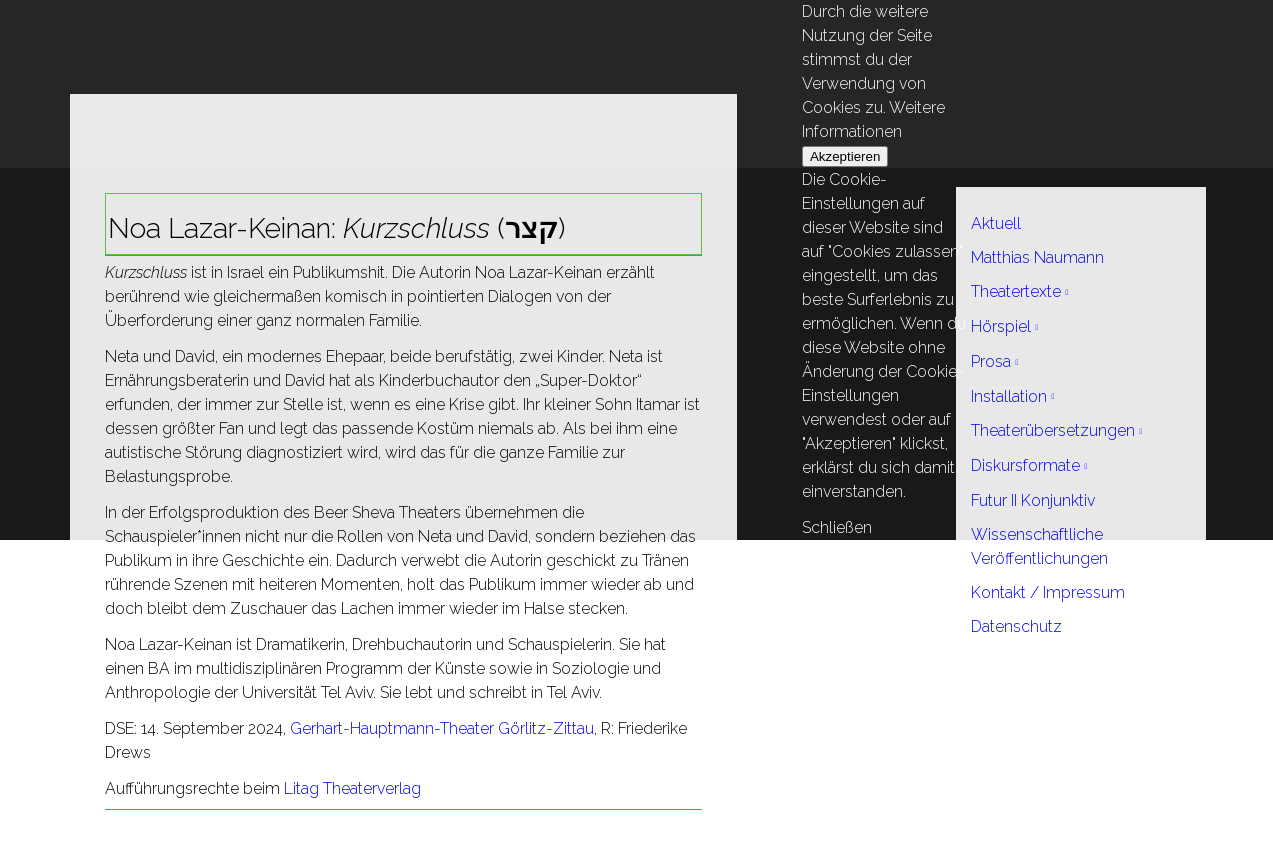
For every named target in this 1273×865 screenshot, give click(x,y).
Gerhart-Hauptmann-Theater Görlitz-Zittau (442, 728)
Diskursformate (1025, 465)
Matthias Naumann (1037, 257)
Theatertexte (1016, 291)
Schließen (837, 527)
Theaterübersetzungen (1053, 430)
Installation (1009, 396)
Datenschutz (1016, 626)
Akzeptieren (845, 156)
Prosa (991, 361)
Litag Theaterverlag (352, 788)
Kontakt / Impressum (1048, 592)
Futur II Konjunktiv (1033, 500)
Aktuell (996, 223)
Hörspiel (1001, 326)
